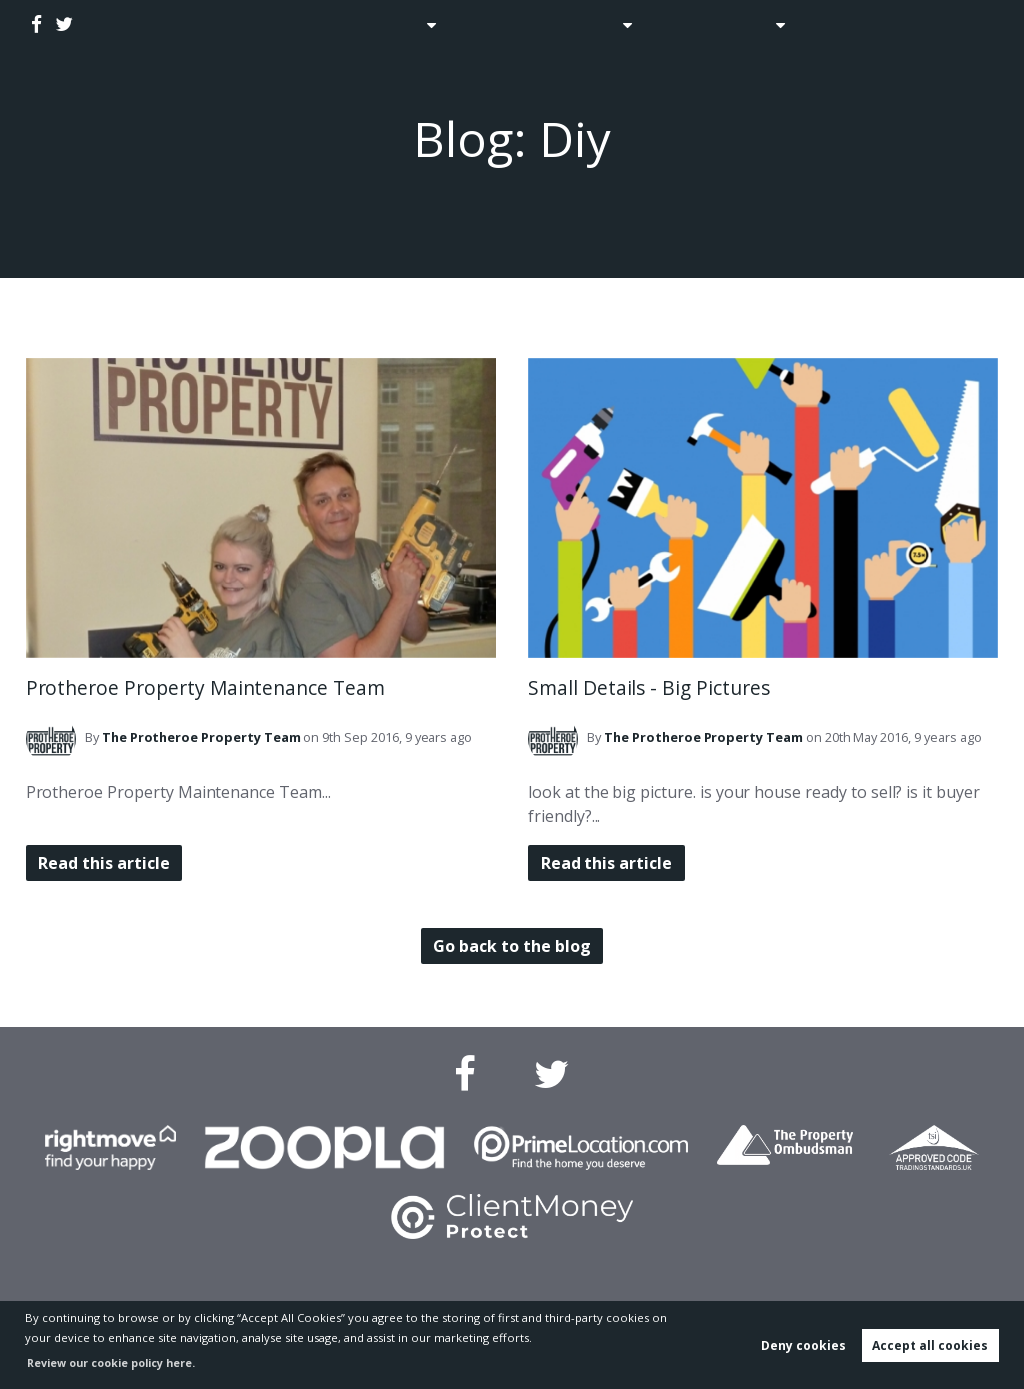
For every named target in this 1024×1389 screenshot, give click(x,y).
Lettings (585, 25)
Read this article (107, 863)
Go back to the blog (511, 946)
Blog (679, 25)
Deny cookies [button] (803, 1345)
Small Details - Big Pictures (649, 687)
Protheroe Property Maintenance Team (205, 687)
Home (317, 25)
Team (201, 737)
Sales (391, 25)
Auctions (489, 25)
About (752, 25)
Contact (850, 25)
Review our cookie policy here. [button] (117, 1362)
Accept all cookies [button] (930, 1345)
